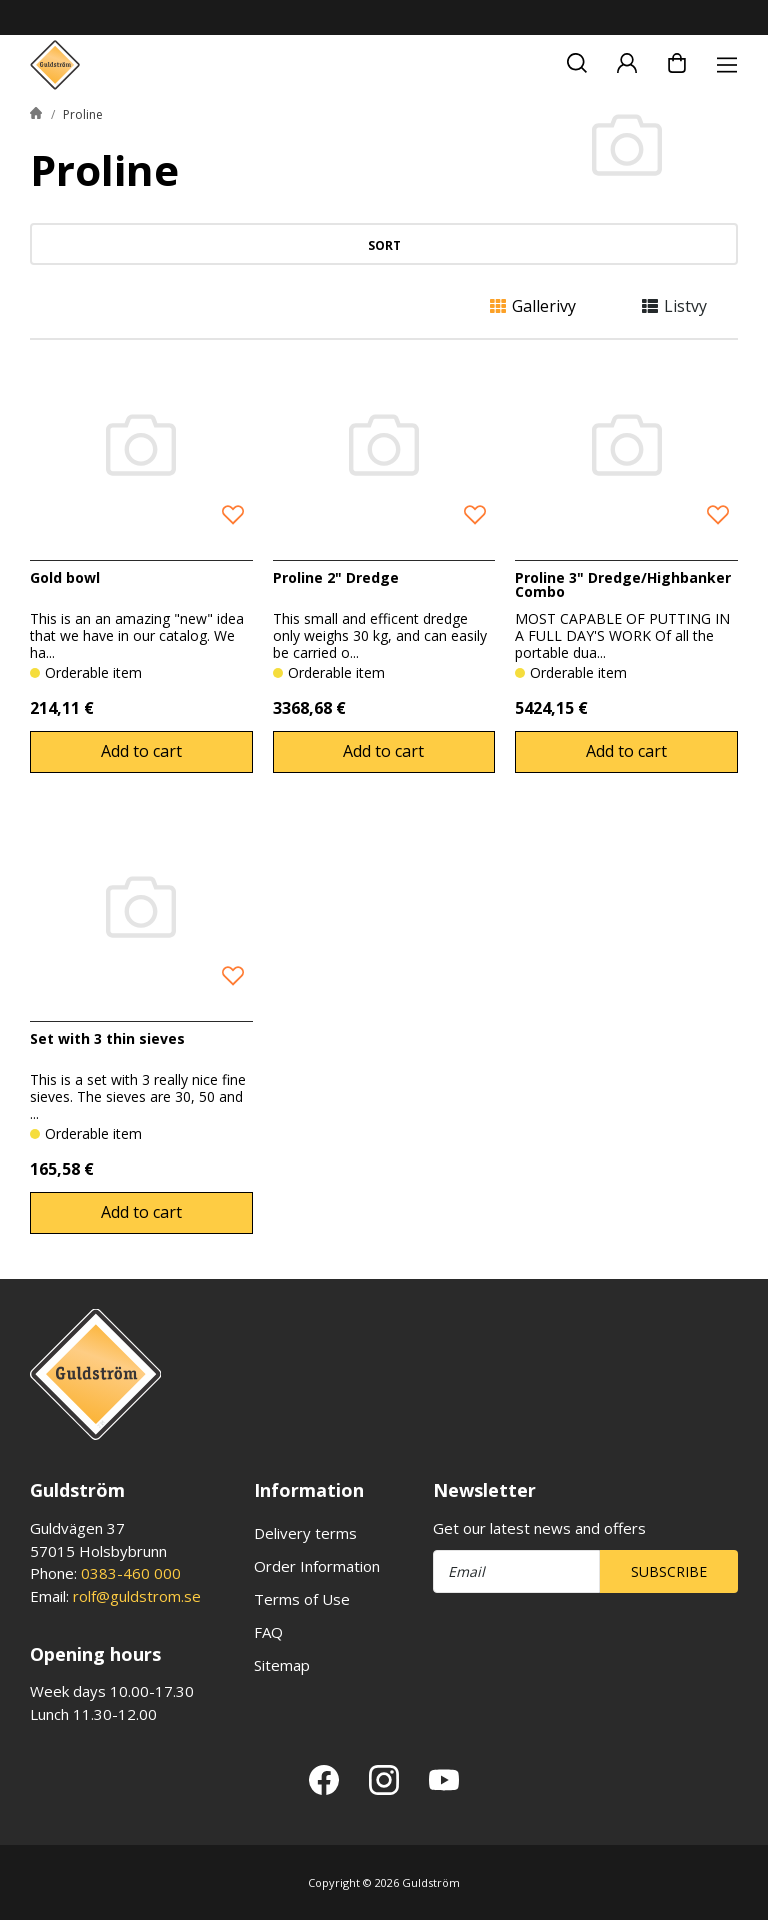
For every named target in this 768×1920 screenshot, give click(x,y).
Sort (384, 245)
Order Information (317, 1566)
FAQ (268, 1632)
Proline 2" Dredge (336, 577)
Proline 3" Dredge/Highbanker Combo (623, 584)
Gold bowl (65, 577)
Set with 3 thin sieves (107, 1038)
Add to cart (141, 751)
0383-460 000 (131, 1573)
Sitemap (282, 1665)
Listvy (674, 306)
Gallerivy (533, 306)
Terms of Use (302, 1599)
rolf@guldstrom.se (137, 1596)
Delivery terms (305, 1533)
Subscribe (669, 1571)
